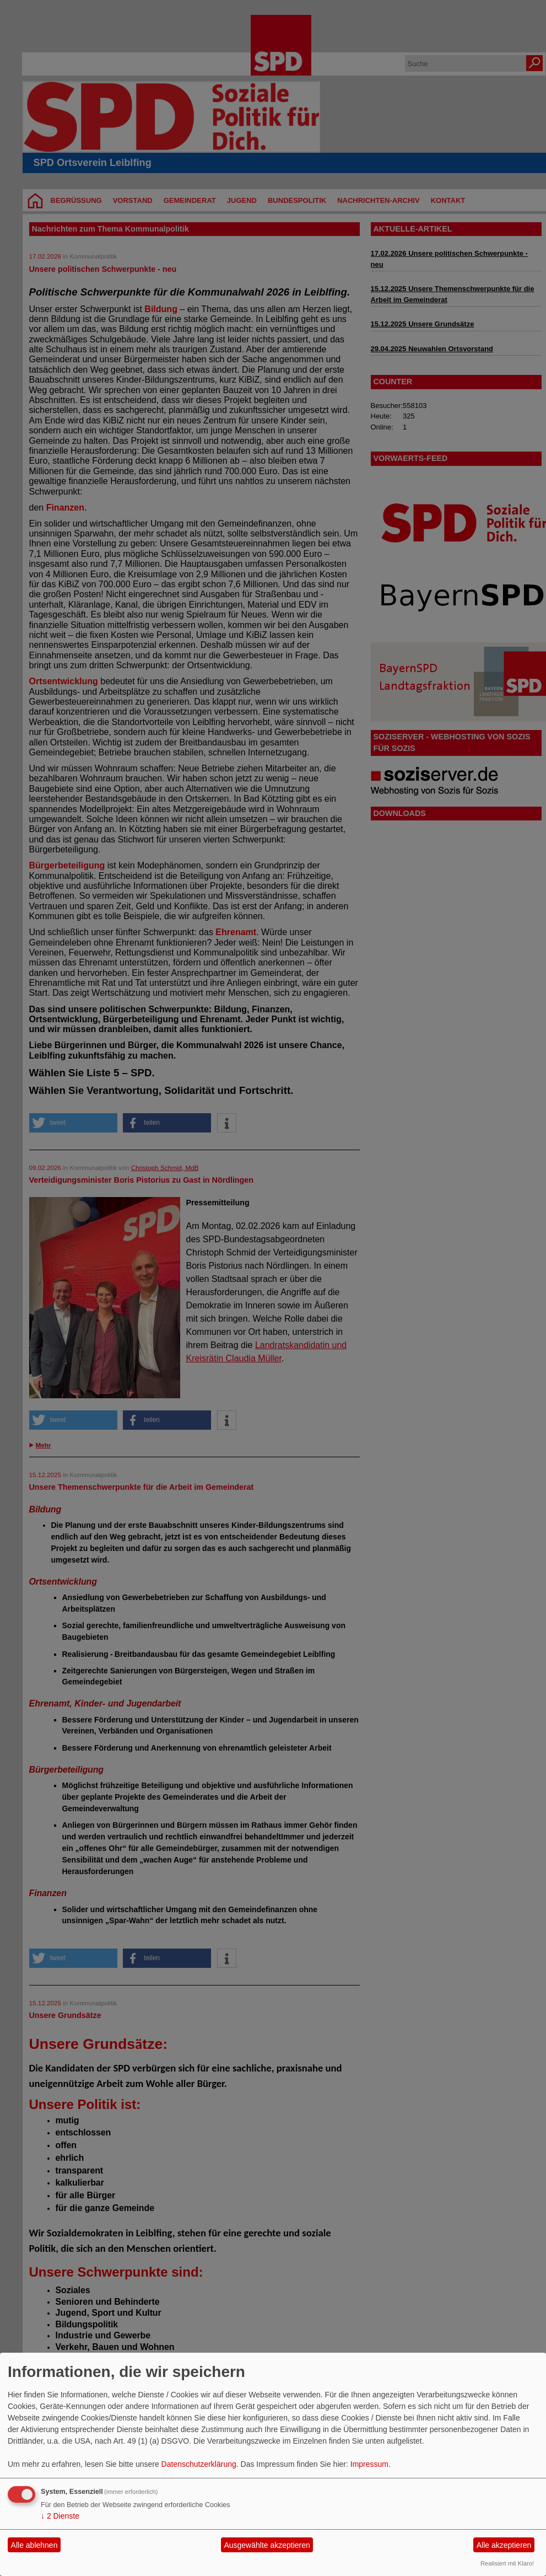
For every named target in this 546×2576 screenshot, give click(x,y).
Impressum (369, 2464)
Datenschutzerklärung (198, 2464)
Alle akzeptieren (504, 2545)
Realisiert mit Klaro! (507, 2563)
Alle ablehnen (34, 2545)
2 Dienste (60, 2515)
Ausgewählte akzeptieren (267, 2545)
